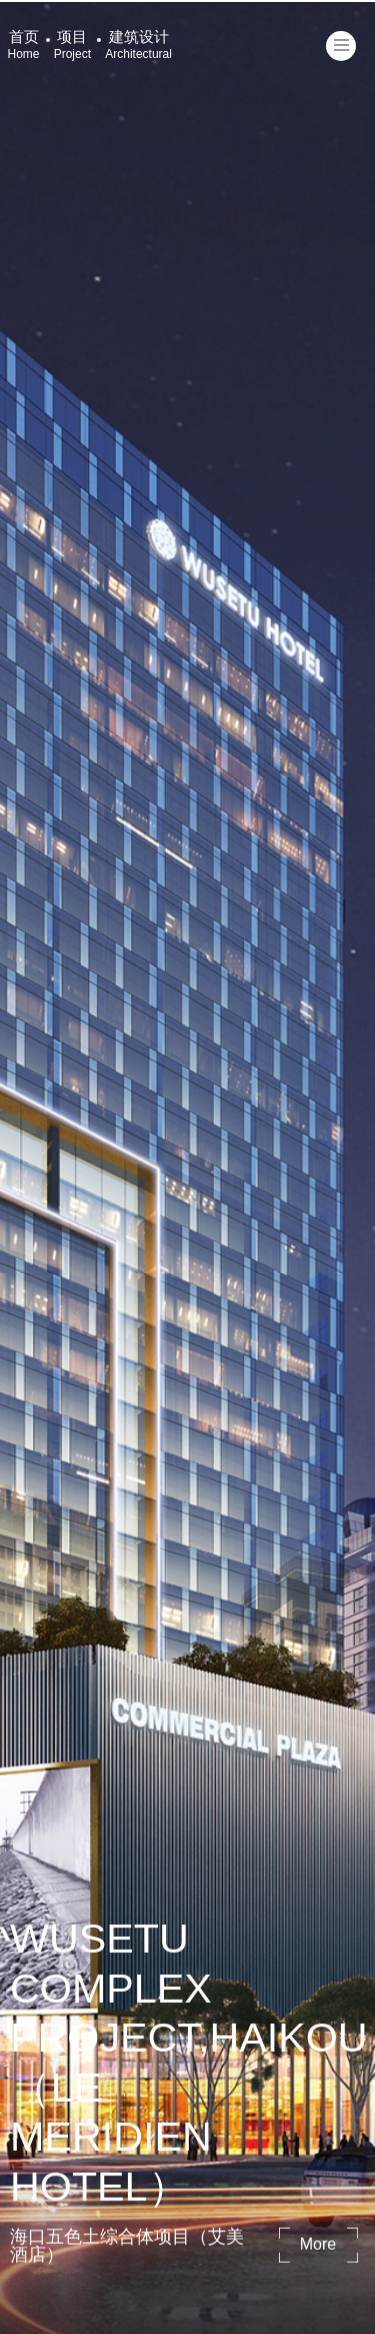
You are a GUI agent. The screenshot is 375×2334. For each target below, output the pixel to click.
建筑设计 (138, 44)
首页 (24, 44)
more (318, 2245)
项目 (72, 44)
